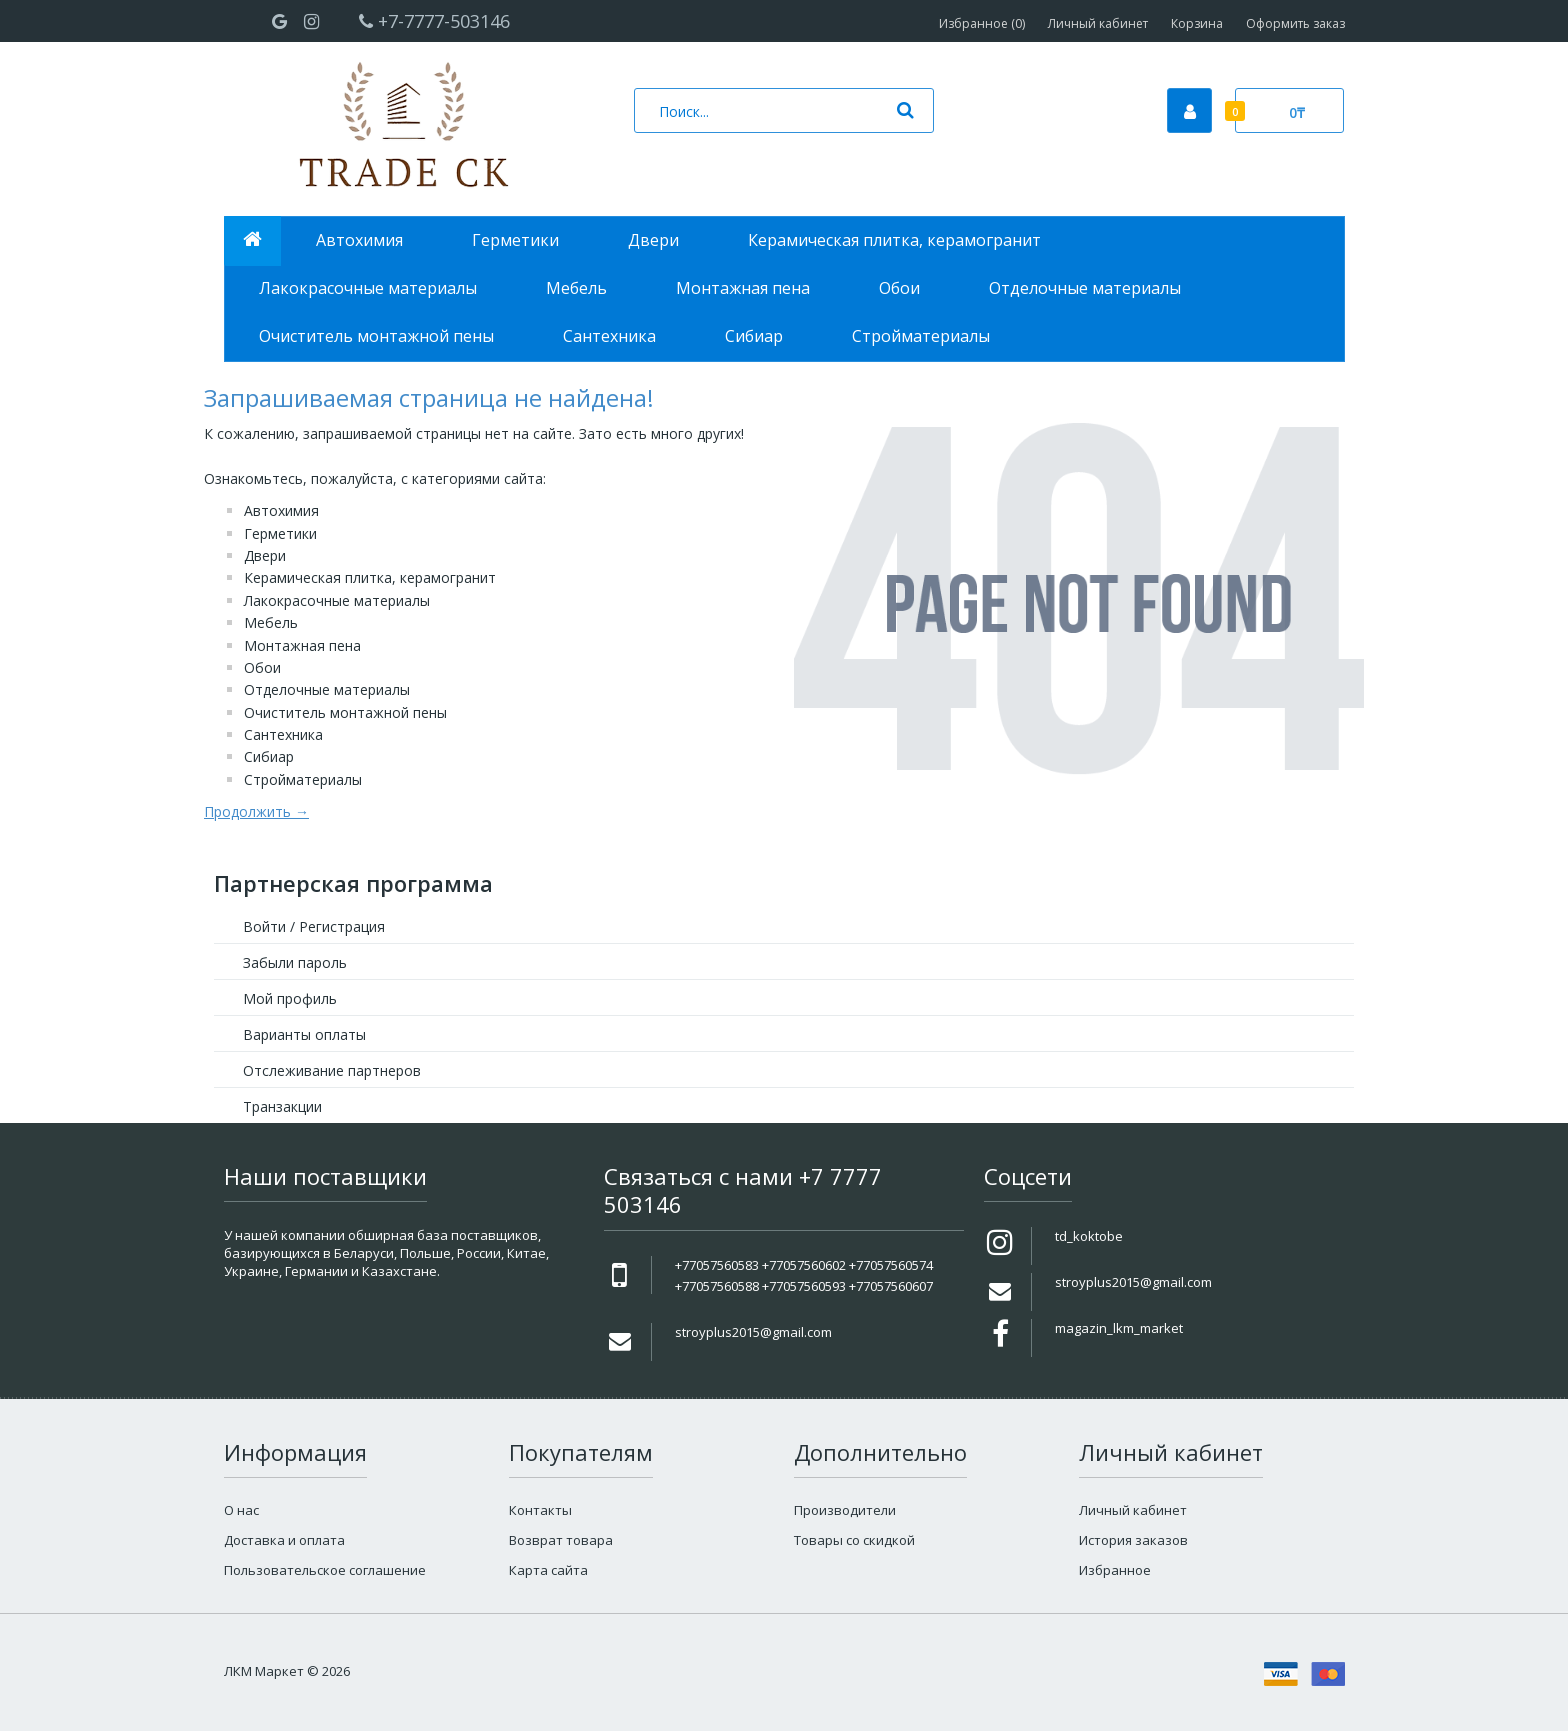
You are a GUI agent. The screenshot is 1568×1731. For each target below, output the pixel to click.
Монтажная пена (302, 645)
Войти (264, 926)
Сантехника (283, 734)
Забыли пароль (295, 962)
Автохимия (281, 510)
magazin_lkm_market (1119, 1328)
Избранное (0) (982, 23)
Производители (845, 1510)
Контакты (540, 1510)
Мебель (271, 622)
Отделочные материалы (327, 689)
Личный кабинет (1098, 23)
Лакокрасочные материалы (337, 600)
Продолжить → (256, 811)
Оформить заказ (1295, 23)
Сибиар (269, 756)
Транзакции (282, 1106)
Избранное (1115, 1570)
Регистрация (342, 926)
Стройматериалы (303, 779)
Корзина (1197, 23)
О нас (241, 1510)
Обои (262, 667)
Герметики (280, 533)
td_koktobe (1089, 1236)
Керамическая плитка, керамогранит (370, 577)
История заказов (1133, 1540)
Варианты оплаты (304, 1034)
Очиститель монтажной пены (345, 712)
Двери (265, 555)
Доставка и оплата (284, 1540)
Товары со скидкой (854, 1540)
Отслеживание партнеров (332, 1070)
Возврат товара (561, 1540)
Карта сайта (548, 1570)
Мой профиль (290, 998)
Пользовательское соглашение (325, 1570)
